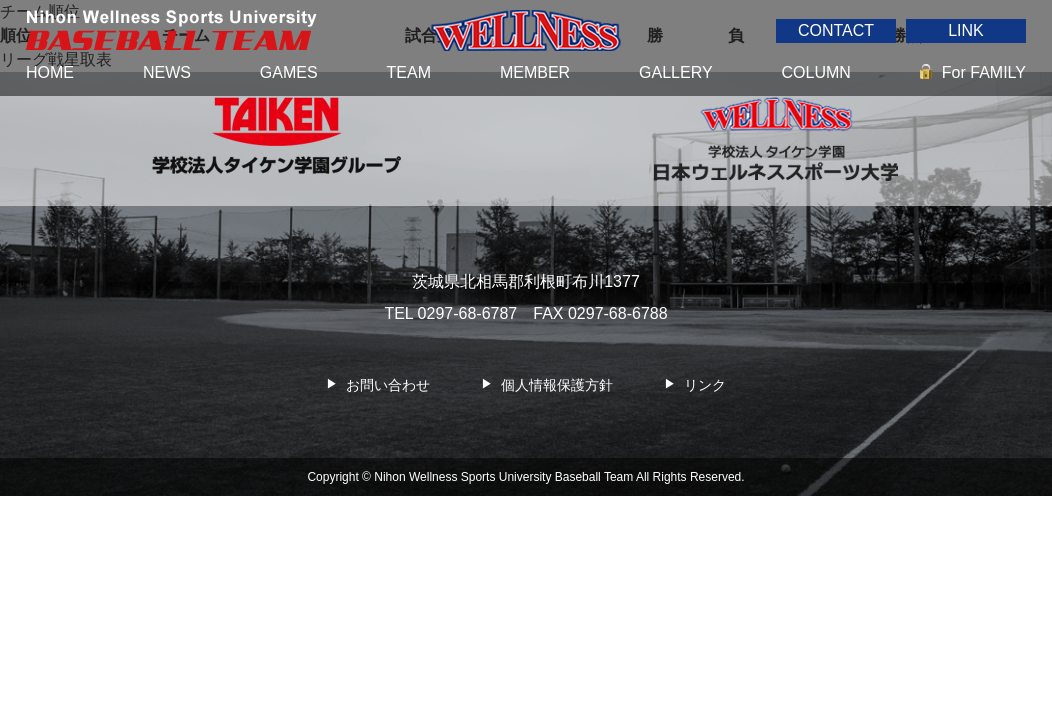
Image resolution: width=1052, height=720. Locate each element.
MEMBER (535, 72)
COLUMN (816, 72)
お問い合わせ (388, 385)
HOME (50, 72)
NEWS (167, 72)
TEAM (409, 72)
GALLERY (676, 72)
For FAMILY (984, 72)
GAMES (289, 72)
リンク (705, 385)
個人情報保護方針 (557, 385)
